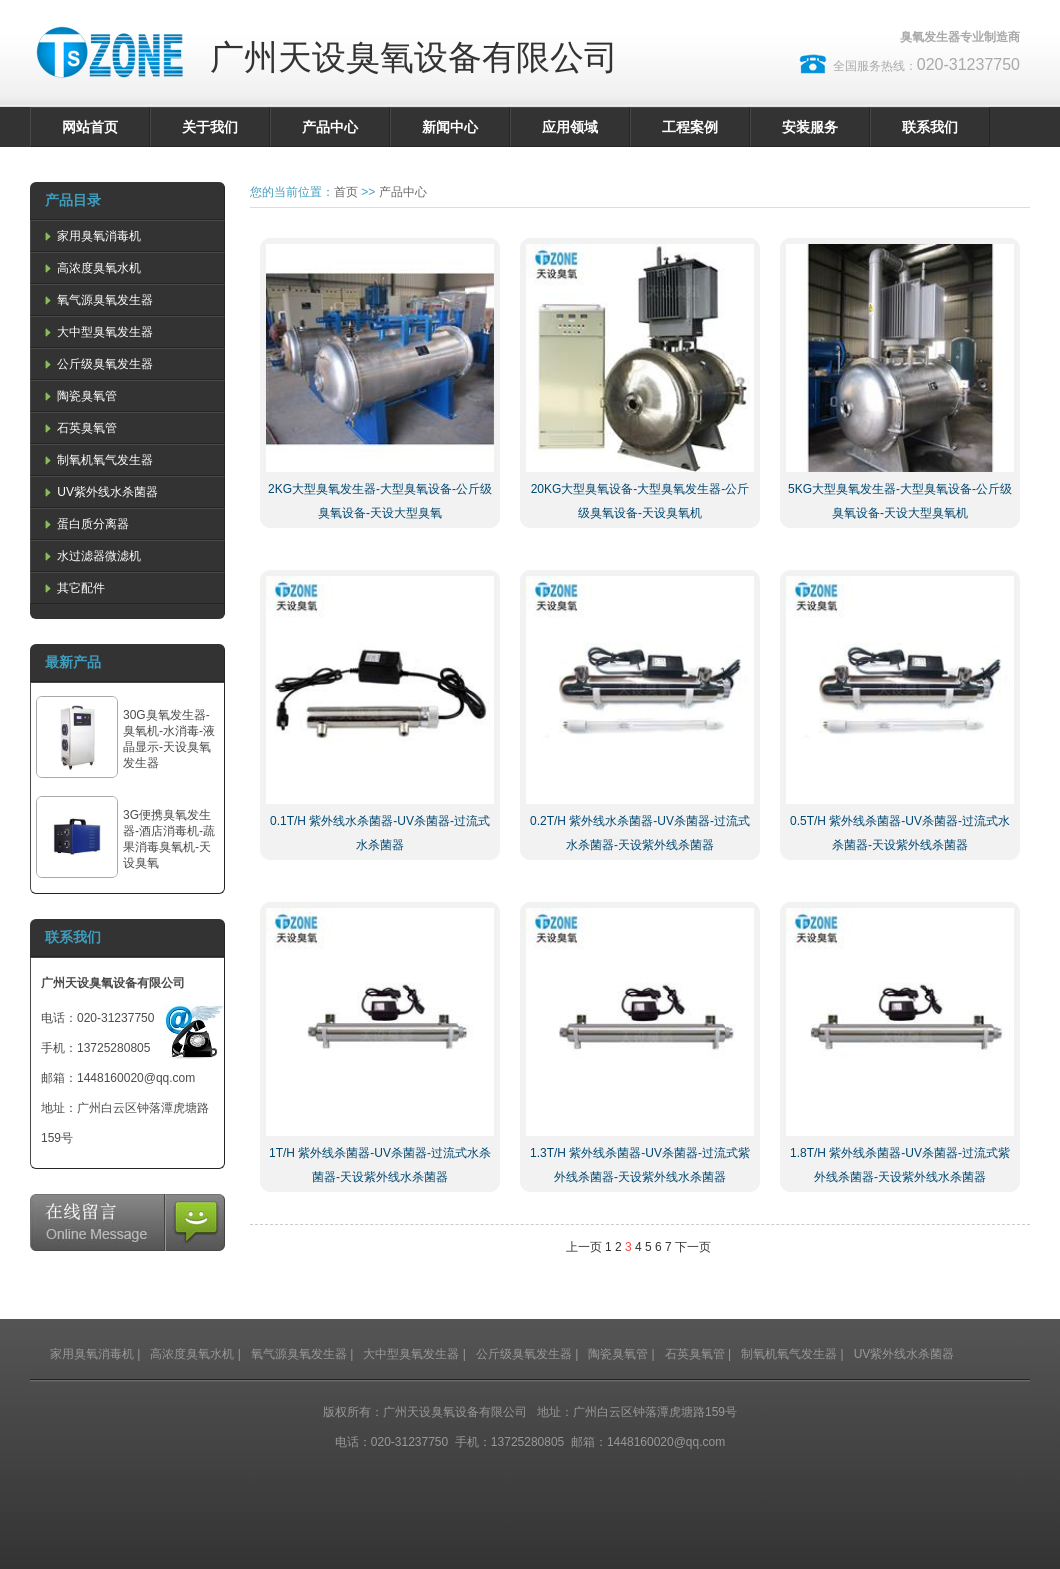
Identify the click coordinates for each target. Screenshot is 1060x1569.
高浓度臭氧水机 (91, 268)
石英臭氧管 (79, 428)
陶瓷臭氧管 (79, 396)
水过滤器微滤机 (91, 556)
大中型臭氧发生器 (97, 332)
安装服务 (810, 127)
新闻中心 (450, 127)
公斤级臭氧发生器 (97, 364)
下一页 (693, 1247)
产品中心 (330, 127)
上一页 (584, 1247)
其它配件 (73, 588)
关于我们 (210, 127)
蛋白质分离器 (85, 524)
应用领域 (570, 127)
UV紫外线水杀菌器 (99, 492)
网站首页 (90, 127)
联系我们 (930, 127)
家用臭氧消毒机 (91, 236)
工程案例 (690, 127)
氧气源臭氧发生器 (97, 300)
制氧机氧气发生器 (97, 460)
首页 (346, 192)
